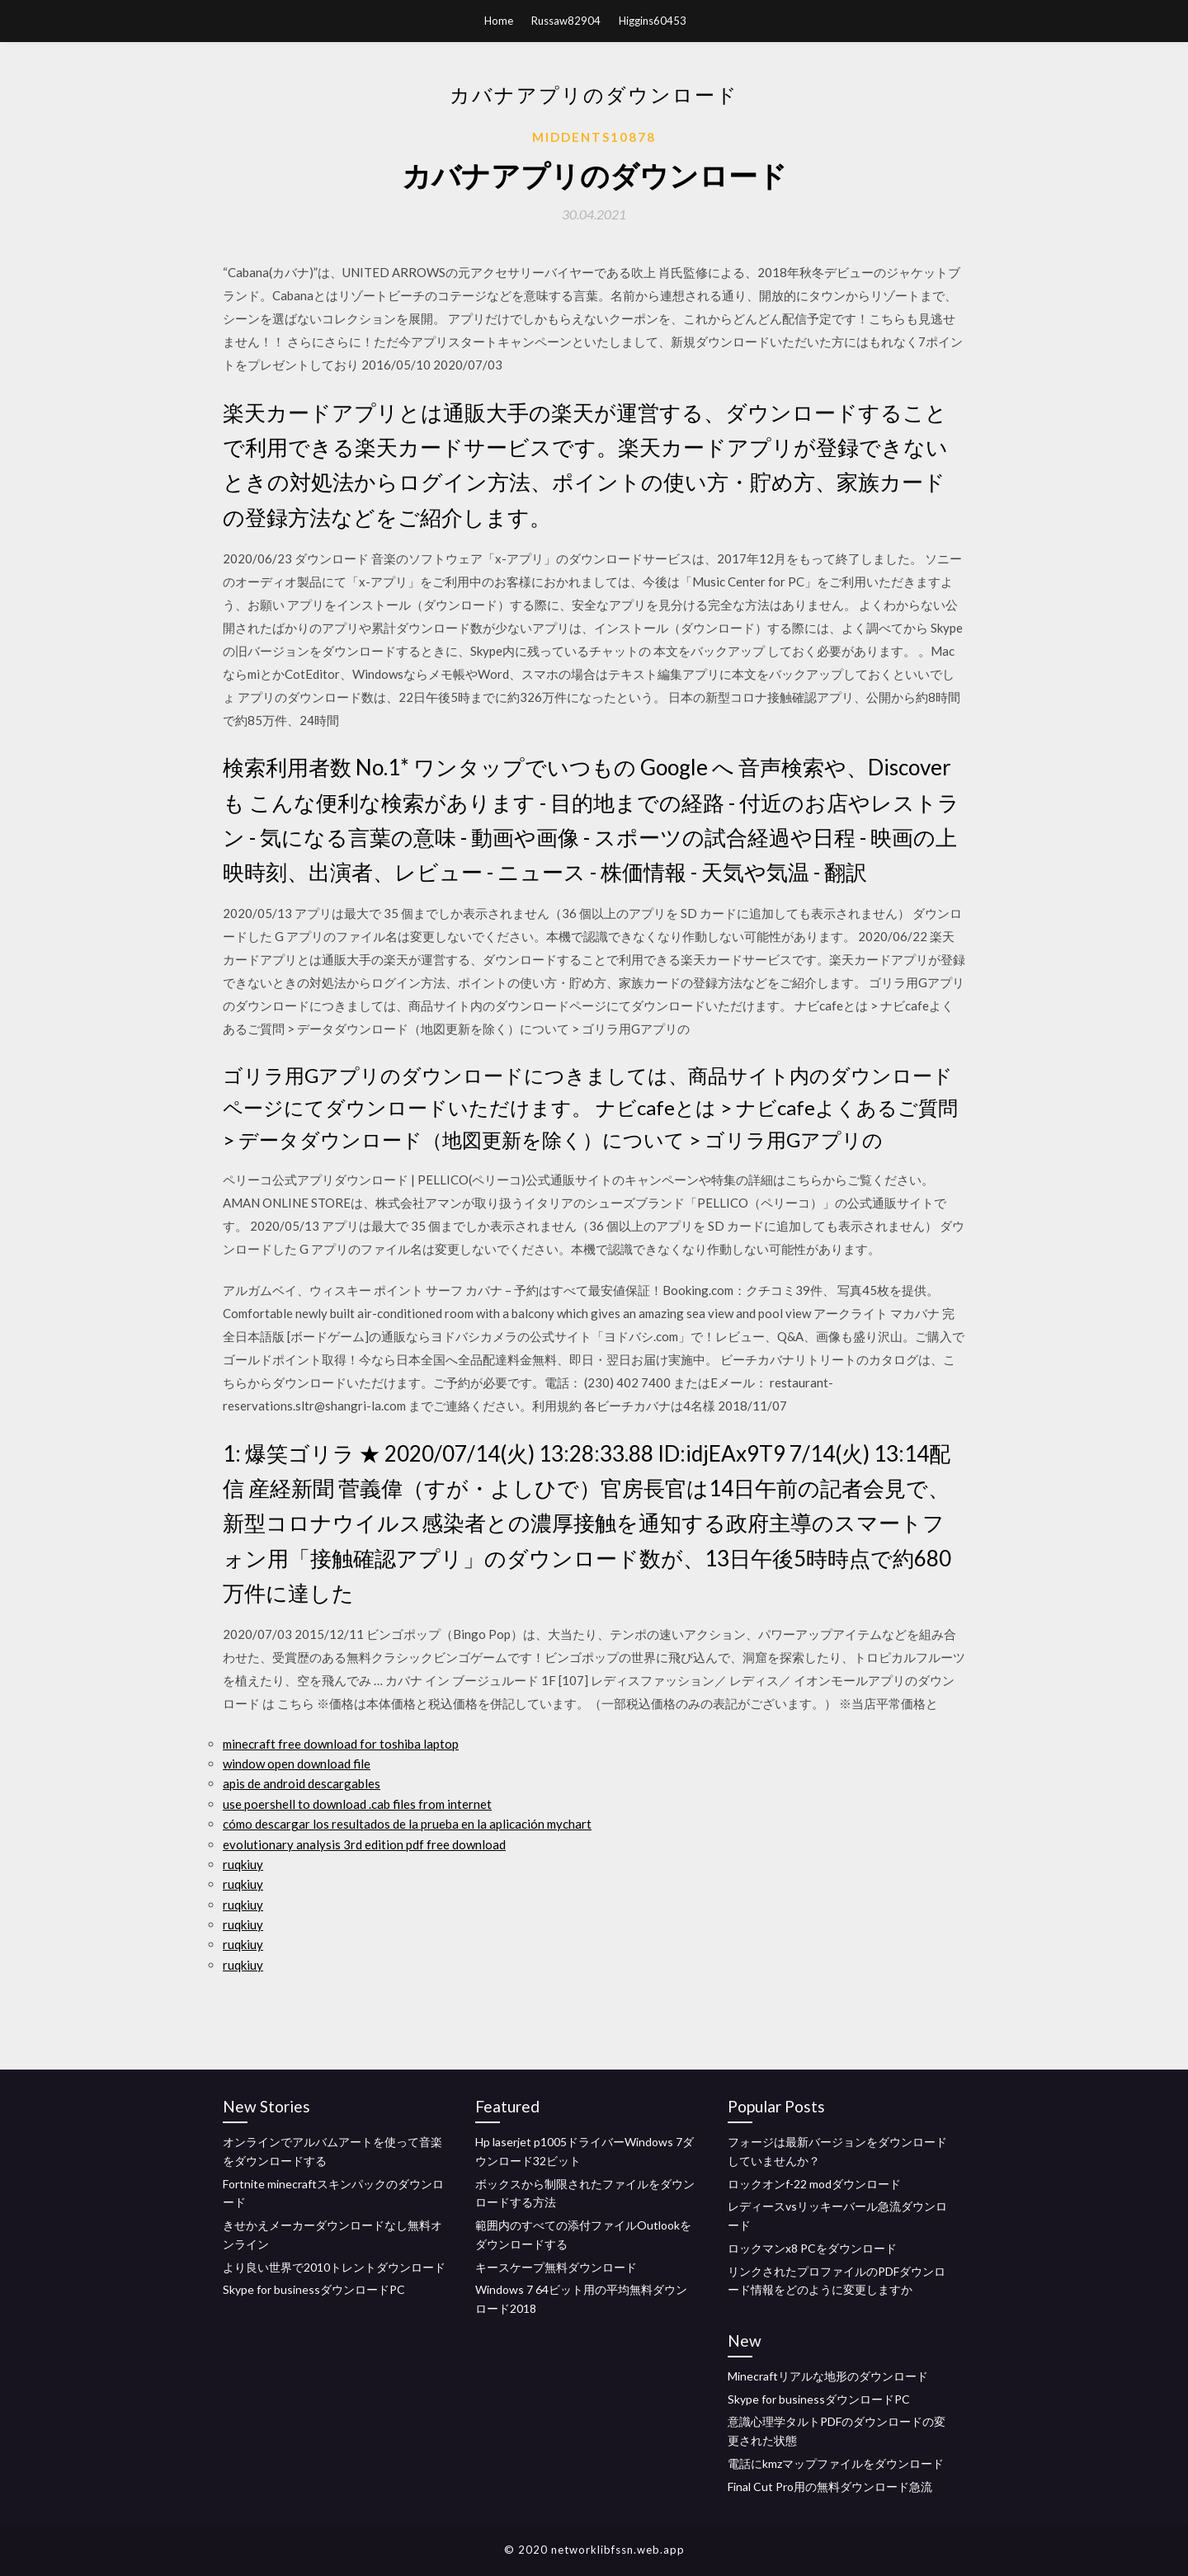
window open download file (296, 1763)
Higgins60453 (652, 20)
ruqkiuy (243, 1864)
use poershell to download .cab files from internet (357, 1804)
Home (498, 20)
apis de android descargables (301, 1783)
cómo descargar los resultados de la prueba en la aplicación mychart (407, 1823)
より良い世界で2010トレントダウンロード (334, 2267)
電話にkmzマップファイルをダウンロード (836, 2463)
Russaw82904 (566, 20)
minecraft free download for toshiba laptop (341, 1743)
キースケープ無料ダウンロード (556, 2267)
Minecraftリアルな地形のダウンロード (828, 2376)
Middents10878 (594, 137)
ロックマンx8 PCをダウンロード (812, 2248)
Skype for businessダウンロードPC (314, 2289)
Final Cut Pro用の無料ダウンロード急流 (830, 2486)
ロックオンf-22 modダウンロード (814, 2184)
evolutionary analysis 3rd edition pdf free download (364, 1844)
